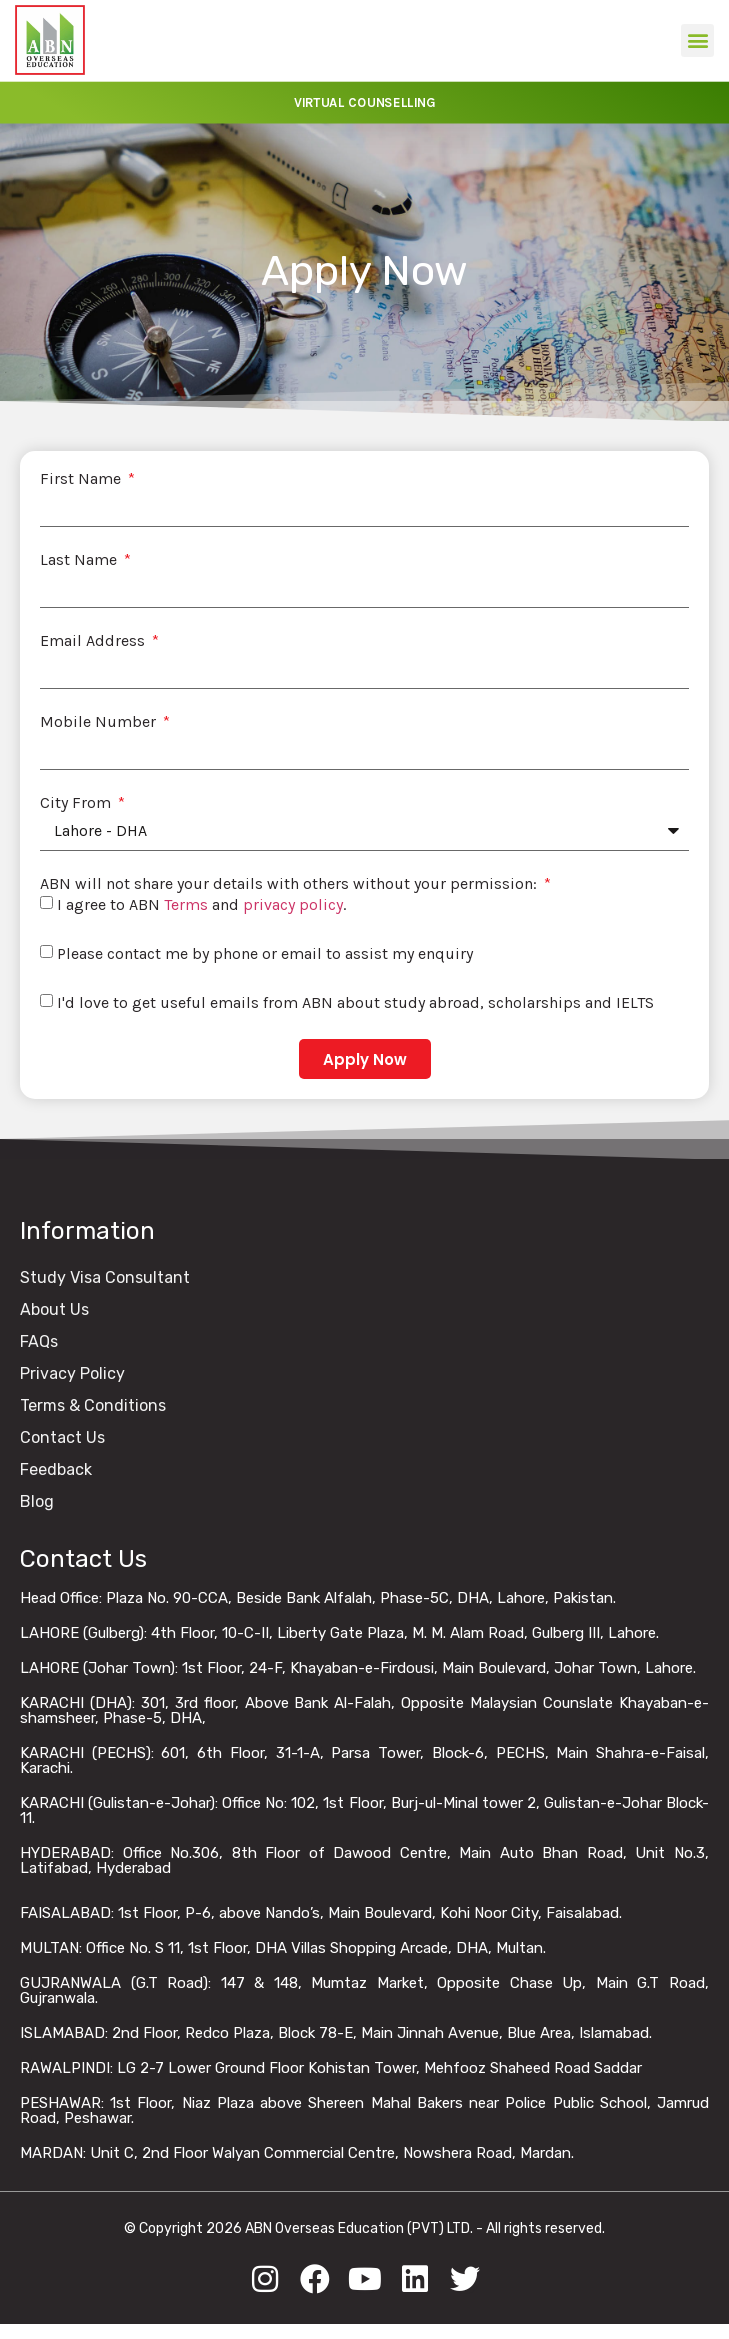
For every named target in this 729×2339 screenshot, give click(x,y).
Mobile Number (100, 722)
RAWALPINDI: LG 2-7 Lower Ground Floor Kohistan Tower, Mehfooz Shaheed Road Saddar (331, 2068)
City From (77, 803)
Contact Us (62, 1437)
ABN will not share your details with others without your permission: (290, 884)
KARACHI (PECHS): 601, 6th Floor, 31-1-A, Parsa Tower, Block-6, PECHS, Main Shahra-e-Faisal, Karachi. (364, 1760)
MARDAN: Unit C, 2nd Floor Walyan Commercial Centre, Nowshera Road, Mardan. (297, 2153)
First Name (82, 479)
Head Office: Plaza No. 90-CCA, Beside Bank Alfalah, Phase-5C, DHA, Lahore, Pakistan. (318, 1598)
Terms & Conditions (93, 1405)
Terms (186, 904)
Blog (37, 1501)
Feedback (56, 1469)
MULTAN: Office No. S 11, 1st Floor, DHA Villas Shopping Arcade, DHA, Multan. (283, 1948)
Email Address (94, 641)
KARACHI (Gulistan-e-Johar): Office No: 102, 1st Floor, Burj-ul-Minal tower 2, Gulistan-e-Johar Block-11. (364, 1810)
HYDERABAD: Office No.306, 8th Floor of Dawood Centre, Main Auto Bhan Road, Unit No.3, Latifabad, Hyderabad (364, 1860)
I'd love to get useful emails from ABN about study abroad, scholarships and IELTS (355, 1002)
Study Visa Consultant (105, 1277)
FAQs (39, 1341)
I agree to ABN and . (201, 904)
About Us (54, 1309)
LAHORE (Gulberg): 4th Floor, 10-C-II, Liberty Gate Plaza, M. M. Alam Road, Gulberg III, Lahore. (339, 1633)
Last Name (80, 560)
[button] (697, 40)
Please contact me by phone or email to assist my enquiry (265, 953)
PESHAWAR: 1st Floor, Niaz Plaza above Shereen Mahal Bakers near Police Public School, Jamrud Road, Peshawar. (364, 2110)
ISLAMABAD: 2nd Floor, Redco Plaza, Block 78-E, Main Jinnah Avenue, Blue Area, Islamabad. (336, 2033)
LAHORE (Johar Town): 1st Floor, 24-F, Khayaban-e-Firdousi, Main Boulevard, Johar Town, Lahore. (358, 1668)
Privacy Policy (72, 1373)
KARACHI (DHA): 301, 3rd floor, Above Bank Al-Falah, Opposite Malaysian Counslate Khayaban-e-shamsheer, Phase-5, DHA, (364, 1710)
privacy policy (293, 904)
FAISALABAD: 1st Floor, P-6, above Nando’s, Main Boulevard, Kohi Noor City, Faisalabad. (321, 1913)
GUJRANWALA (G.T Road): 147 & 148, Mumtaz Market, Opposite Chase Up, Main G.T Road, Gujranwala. (364, 1990)
